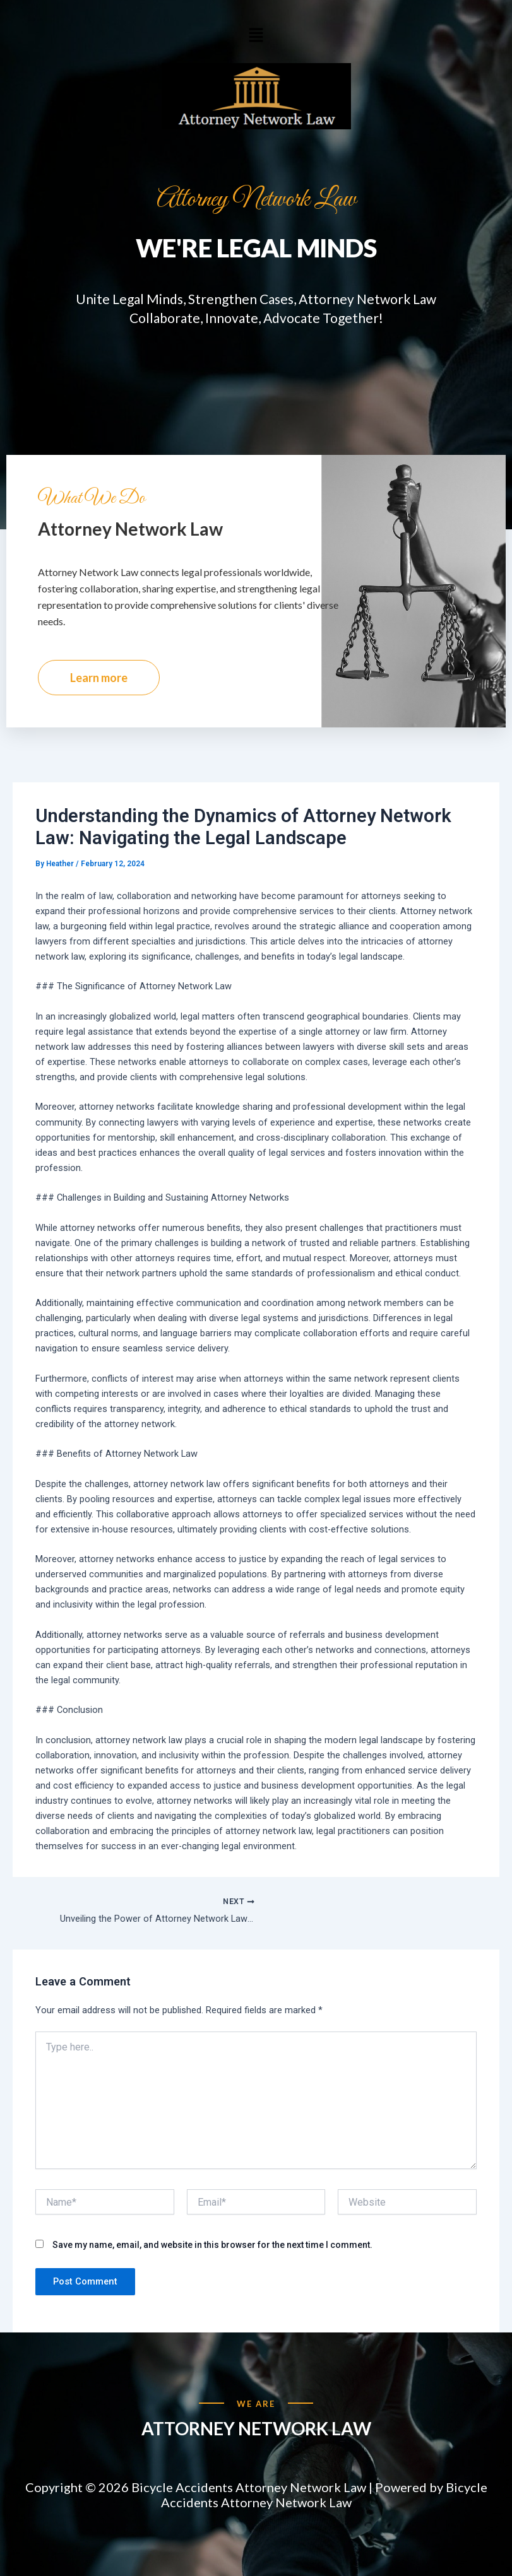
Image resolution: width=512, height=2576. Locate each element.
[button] (255, 34)
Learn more (99, 705)
